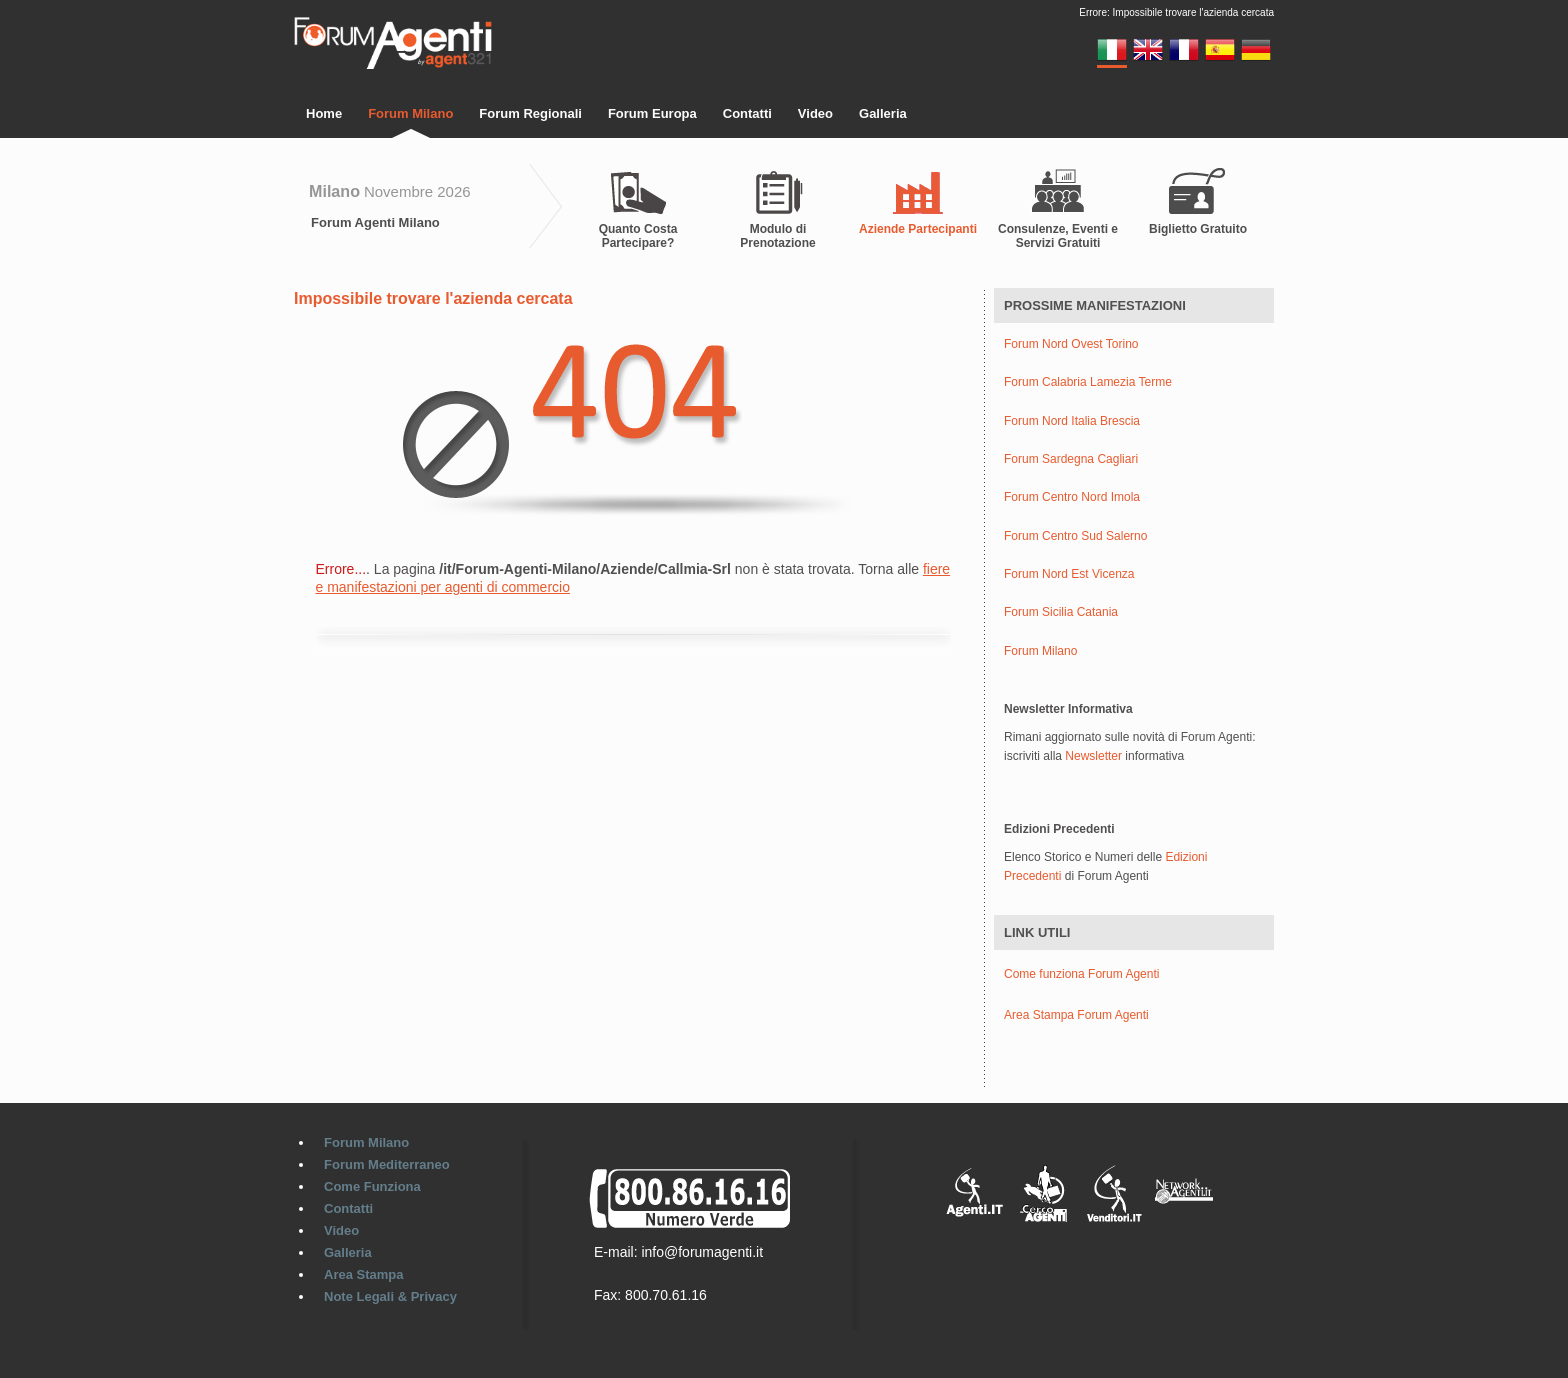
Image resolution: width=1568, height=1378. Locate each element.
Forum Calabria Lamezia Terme (1088, 382)
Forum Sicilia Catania (1061, 612)
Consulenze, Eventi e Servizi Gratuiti (1058, 236)
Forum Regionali (530, 113)
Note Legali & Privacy (390, 1296)
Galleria (883, 113)
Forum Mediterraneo (387, 1164)
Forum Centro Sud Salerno (1075, 536)
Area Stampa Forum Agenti (1076, 1015)
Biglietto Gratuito (1198, 229)
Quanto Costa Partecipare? (638, 236)
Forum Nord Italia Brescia (1072, 421)
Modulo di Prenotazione (777, 236)
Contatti (747, 113)
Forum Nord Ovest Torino (1071, 344)
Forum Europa (652, 113)
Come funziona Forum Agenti (1081, 974)
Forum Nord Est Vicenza (1069, 574)
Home (324, 113)
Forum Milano (410, 113)
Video (815, 113)
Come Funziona (372, 1186)
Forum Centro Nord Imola (1072, 497)
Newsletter (1093, 756)
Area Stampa (363, 1274)
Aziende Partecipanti (918, 229)
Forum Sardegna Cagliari (1071, 459)
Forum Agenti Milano (375, 222)
